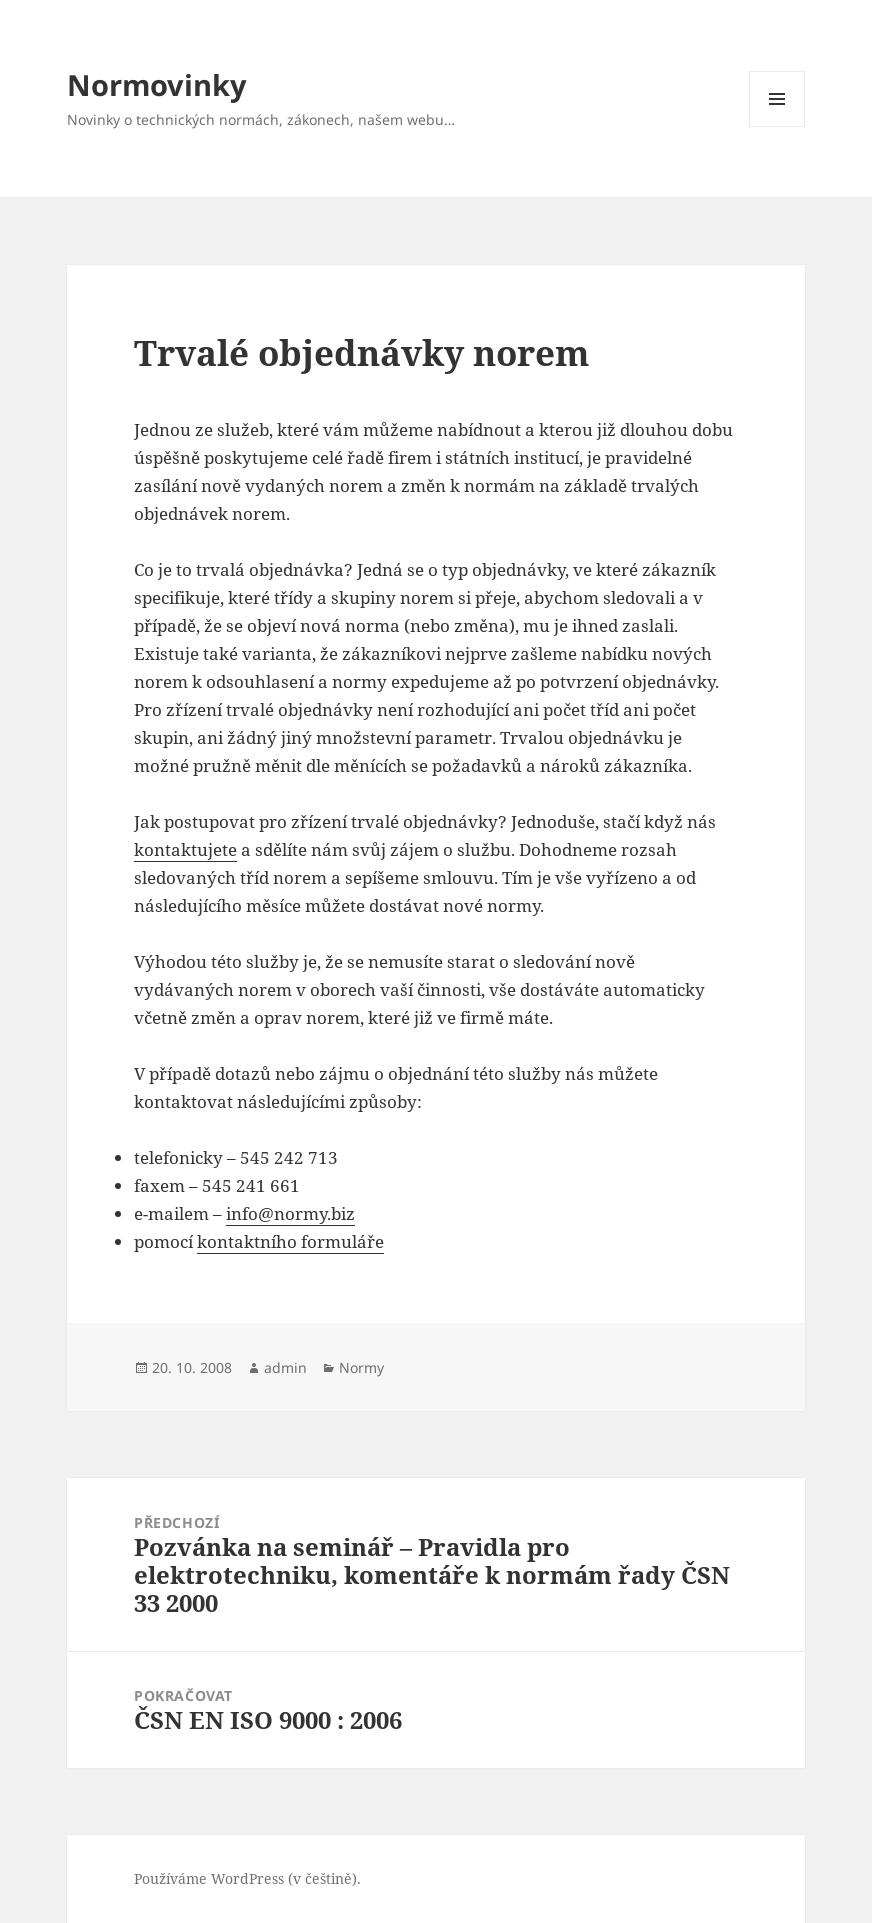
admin (285, 1367)
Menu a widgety (777, 126)
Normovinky (157, 84)
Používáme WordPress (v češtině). (247, 1878)
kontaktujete (185, 849)
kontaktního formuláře (290, 1241)
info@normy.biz (290, 1213)
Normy (361, 1367)
